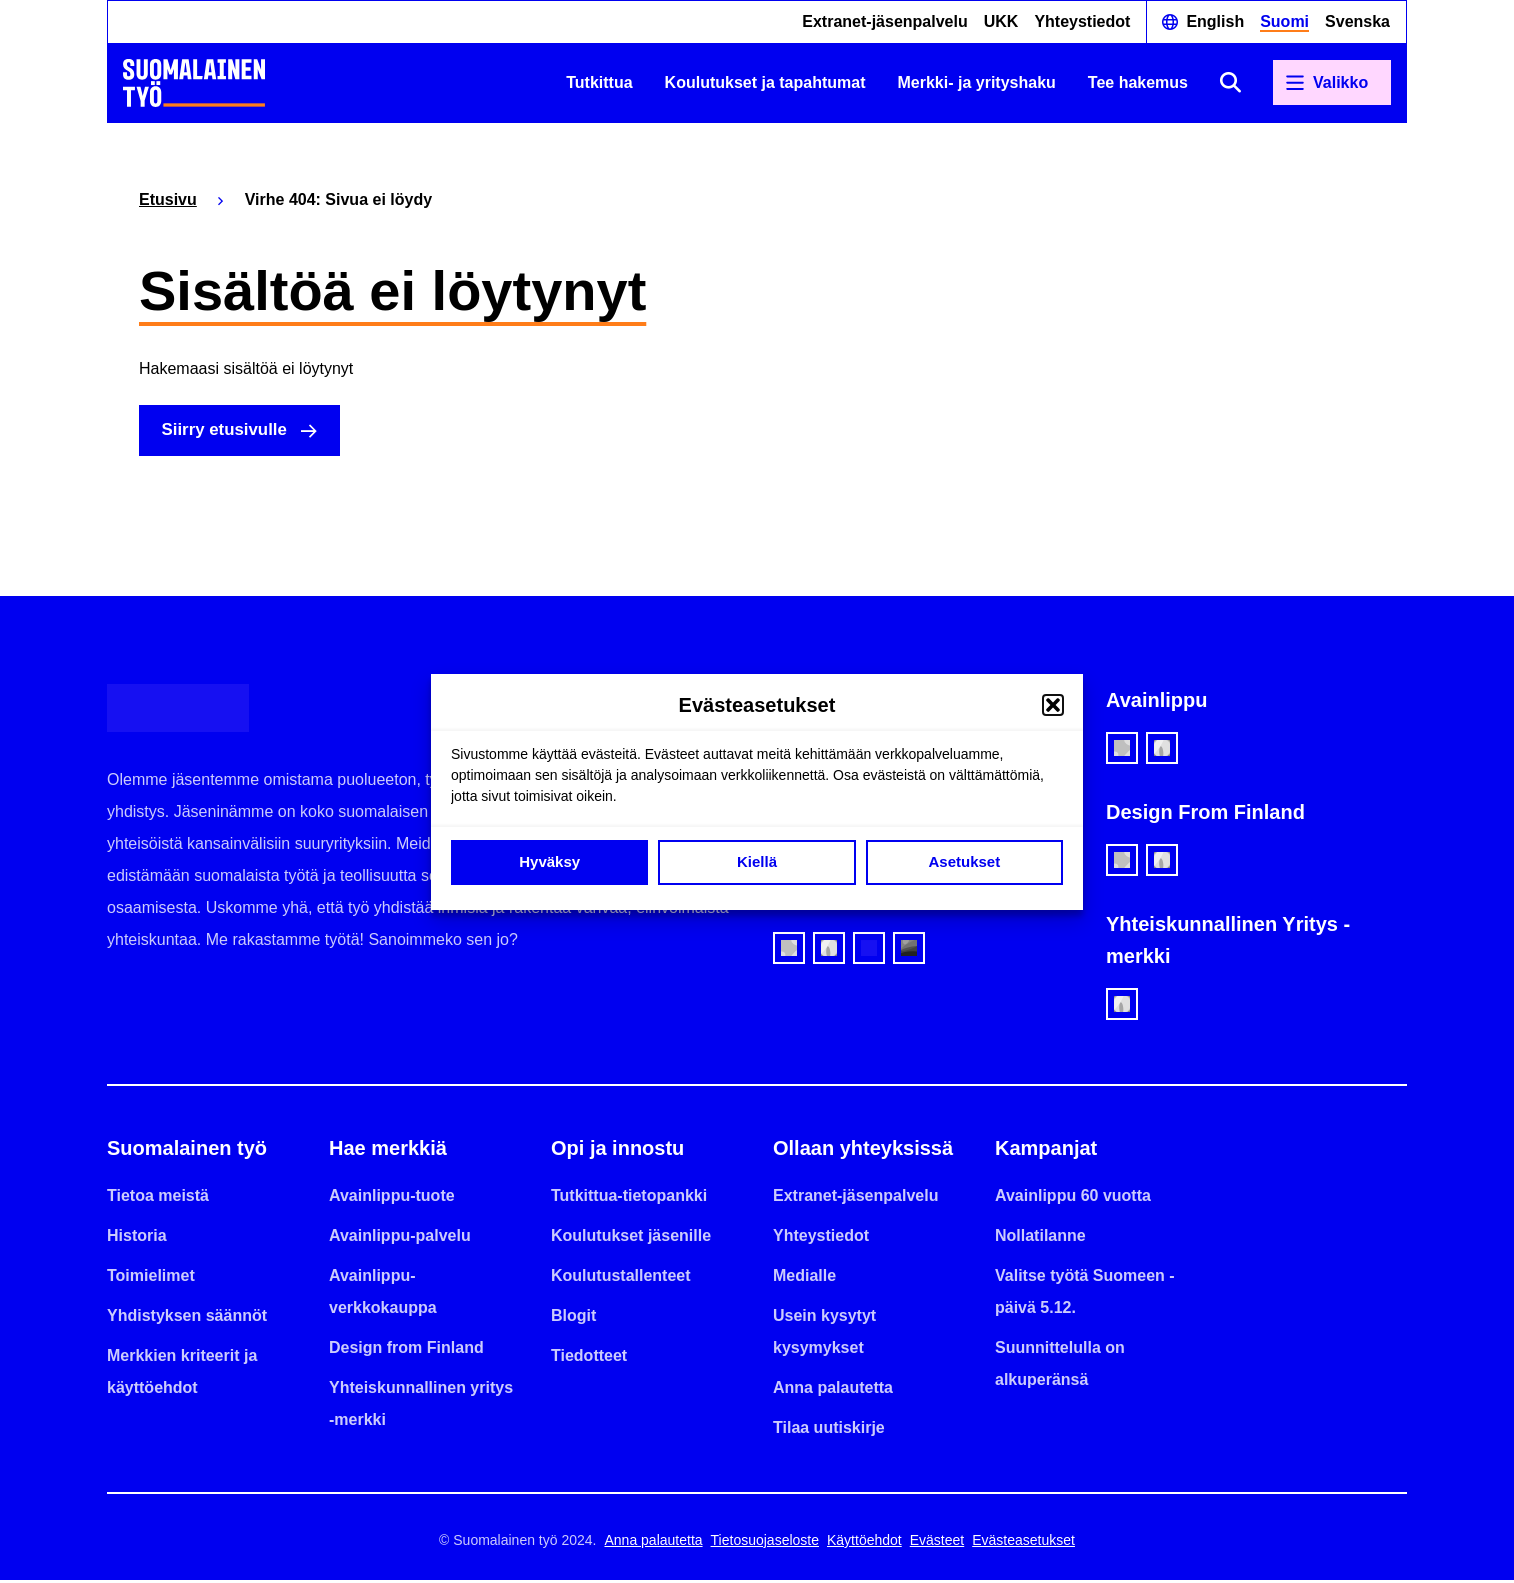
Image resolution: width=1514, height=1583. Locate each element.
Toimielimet (151, 1278)
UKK (1001, 21)
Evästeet (937, 1543)
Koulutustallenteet (621, 1278)
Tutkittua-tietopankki (629, 1198)
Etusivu (168, 199)
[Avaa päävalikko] (1332, 83)
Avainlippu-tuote (392, 1198)
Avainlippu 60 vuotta (1073, 1198)
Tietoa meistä (158, 1198)
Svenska (1357, 21)
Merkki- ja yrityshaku (977, 82)
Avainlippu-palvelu (400, 1238)
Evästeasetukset (1023, 1543)
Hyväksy (549, 861)
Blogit (573, 1318)
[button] (1053, 705)
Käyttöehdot (864, 1543)
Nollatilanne (1040, 1238)
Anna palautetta (833, 1390)
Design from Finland (406, 1350)
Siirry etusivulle (232, 432)
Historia (137, 1238)
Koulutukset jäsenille (631, 1238)
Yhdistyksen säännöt (187, 1318)
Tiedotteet (589, 1358)
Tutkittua (599, 82)
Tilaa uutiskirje (829, 1430)
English (1215, 21)
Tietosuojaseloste (765, 1543)
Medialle (804, 1278)
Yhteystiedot (1082, 21)
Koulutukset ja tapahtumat (765, 82)
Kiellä (757, 861)
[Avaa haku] (1230, 82)
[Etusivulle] (194, 83)
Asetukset (964, 861)
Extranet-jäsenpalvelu (884, 21)
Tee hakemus (1138, 82)
